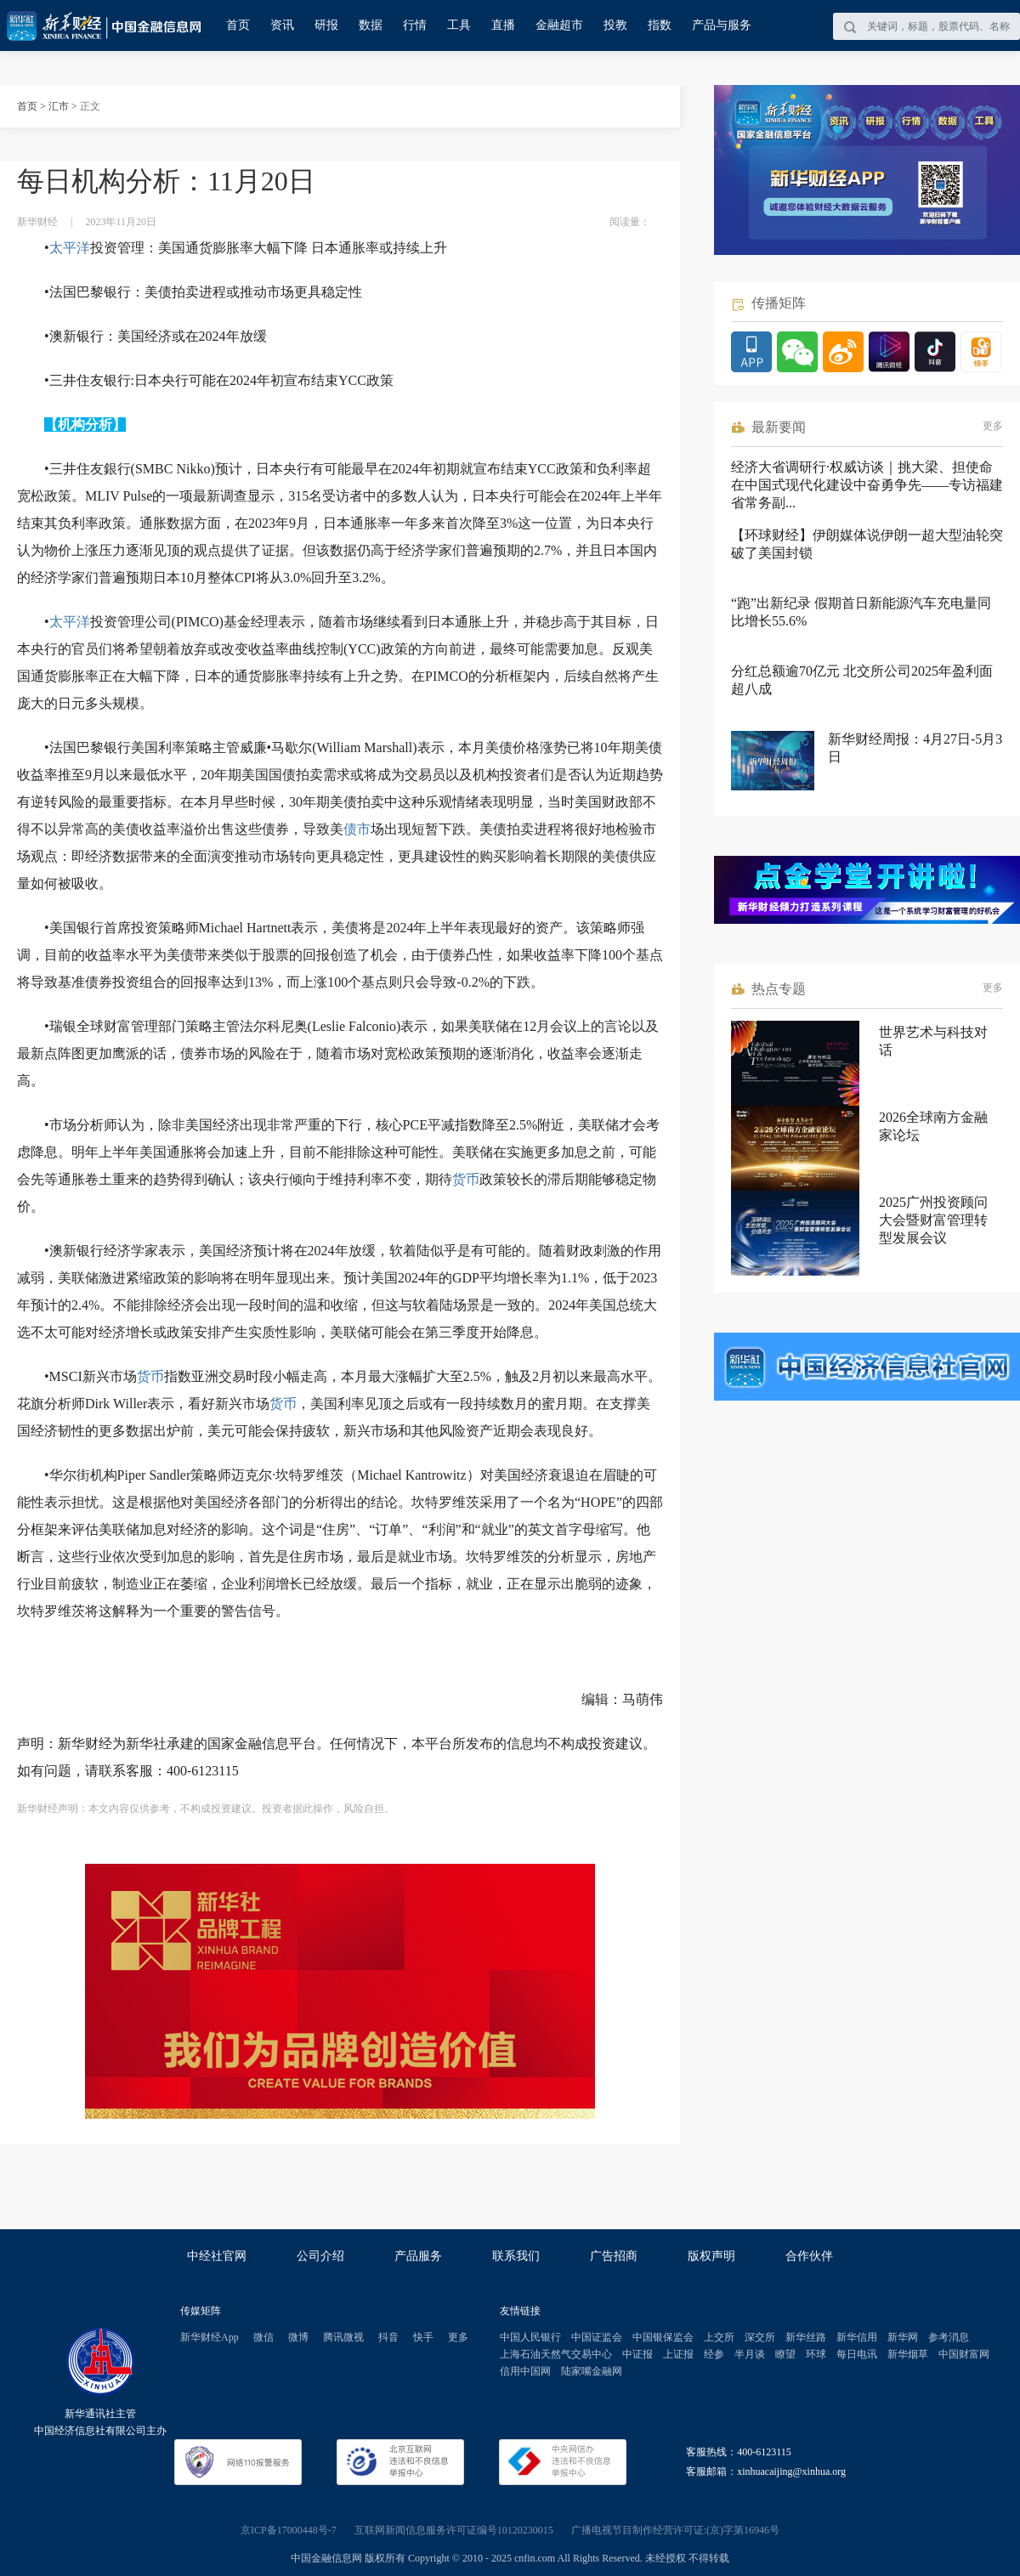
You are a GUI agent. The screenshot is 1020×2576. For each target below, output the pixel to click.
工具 (459, 25)
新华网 (902, 2337)
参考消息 (948, 2337)
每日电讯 (856, 2354)
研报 (326, 25)
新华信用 (856, 2337)
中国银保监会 (663, 2337)
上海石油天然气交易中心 (556, 2354)
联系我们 (516, 2256)
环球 (816, 2354)
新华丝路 (805, 2337)
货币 (465, 1179)
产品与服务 (721, 25)
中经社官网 (216, 2256)
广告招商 (614, 2256)
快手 (423, 2337)
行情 (415, 25)
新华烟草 (907, 2354)
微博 (298, 2337)
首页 (238, 25)
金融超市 (559, 25)
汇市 (58, 106)
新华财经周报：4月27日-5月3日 (915, 748)
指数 (660, 25)
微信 (263, 2337)
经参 (714, 2354)
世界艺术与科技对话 (933, 1041)
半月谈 (749, 2354)
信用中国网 (525, 2371)
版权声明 (711, 2256)
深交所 (760, 2337)
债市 (357, 829)
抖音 (388, 2337)
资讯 (282, 25)
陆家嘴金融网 (591, 2371)
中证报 (637, 2354)
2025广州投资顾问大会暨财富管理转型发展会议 (933, 1220)
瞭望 (785, 2354)
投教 (615, 25)
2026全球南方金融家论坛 (933, 1126)
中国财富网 (963, 2354)
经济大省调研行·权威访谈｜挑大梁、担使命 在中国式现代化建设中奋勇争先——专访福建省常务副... (867, 485)
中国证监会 (596, 2337)
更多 (993, 426)
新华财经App (209, 2337)
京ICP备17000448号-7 (289, 2530)
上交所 (719, 2337)
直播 (503, 25)
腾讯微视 (343, 2337)
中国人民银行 (530, 2337)
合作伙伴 (809, 2256)
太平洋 (69, 248)
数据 (370, 25)
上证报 (678, 2354)
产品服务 (418, 2256)
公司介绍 (320, 2256)
